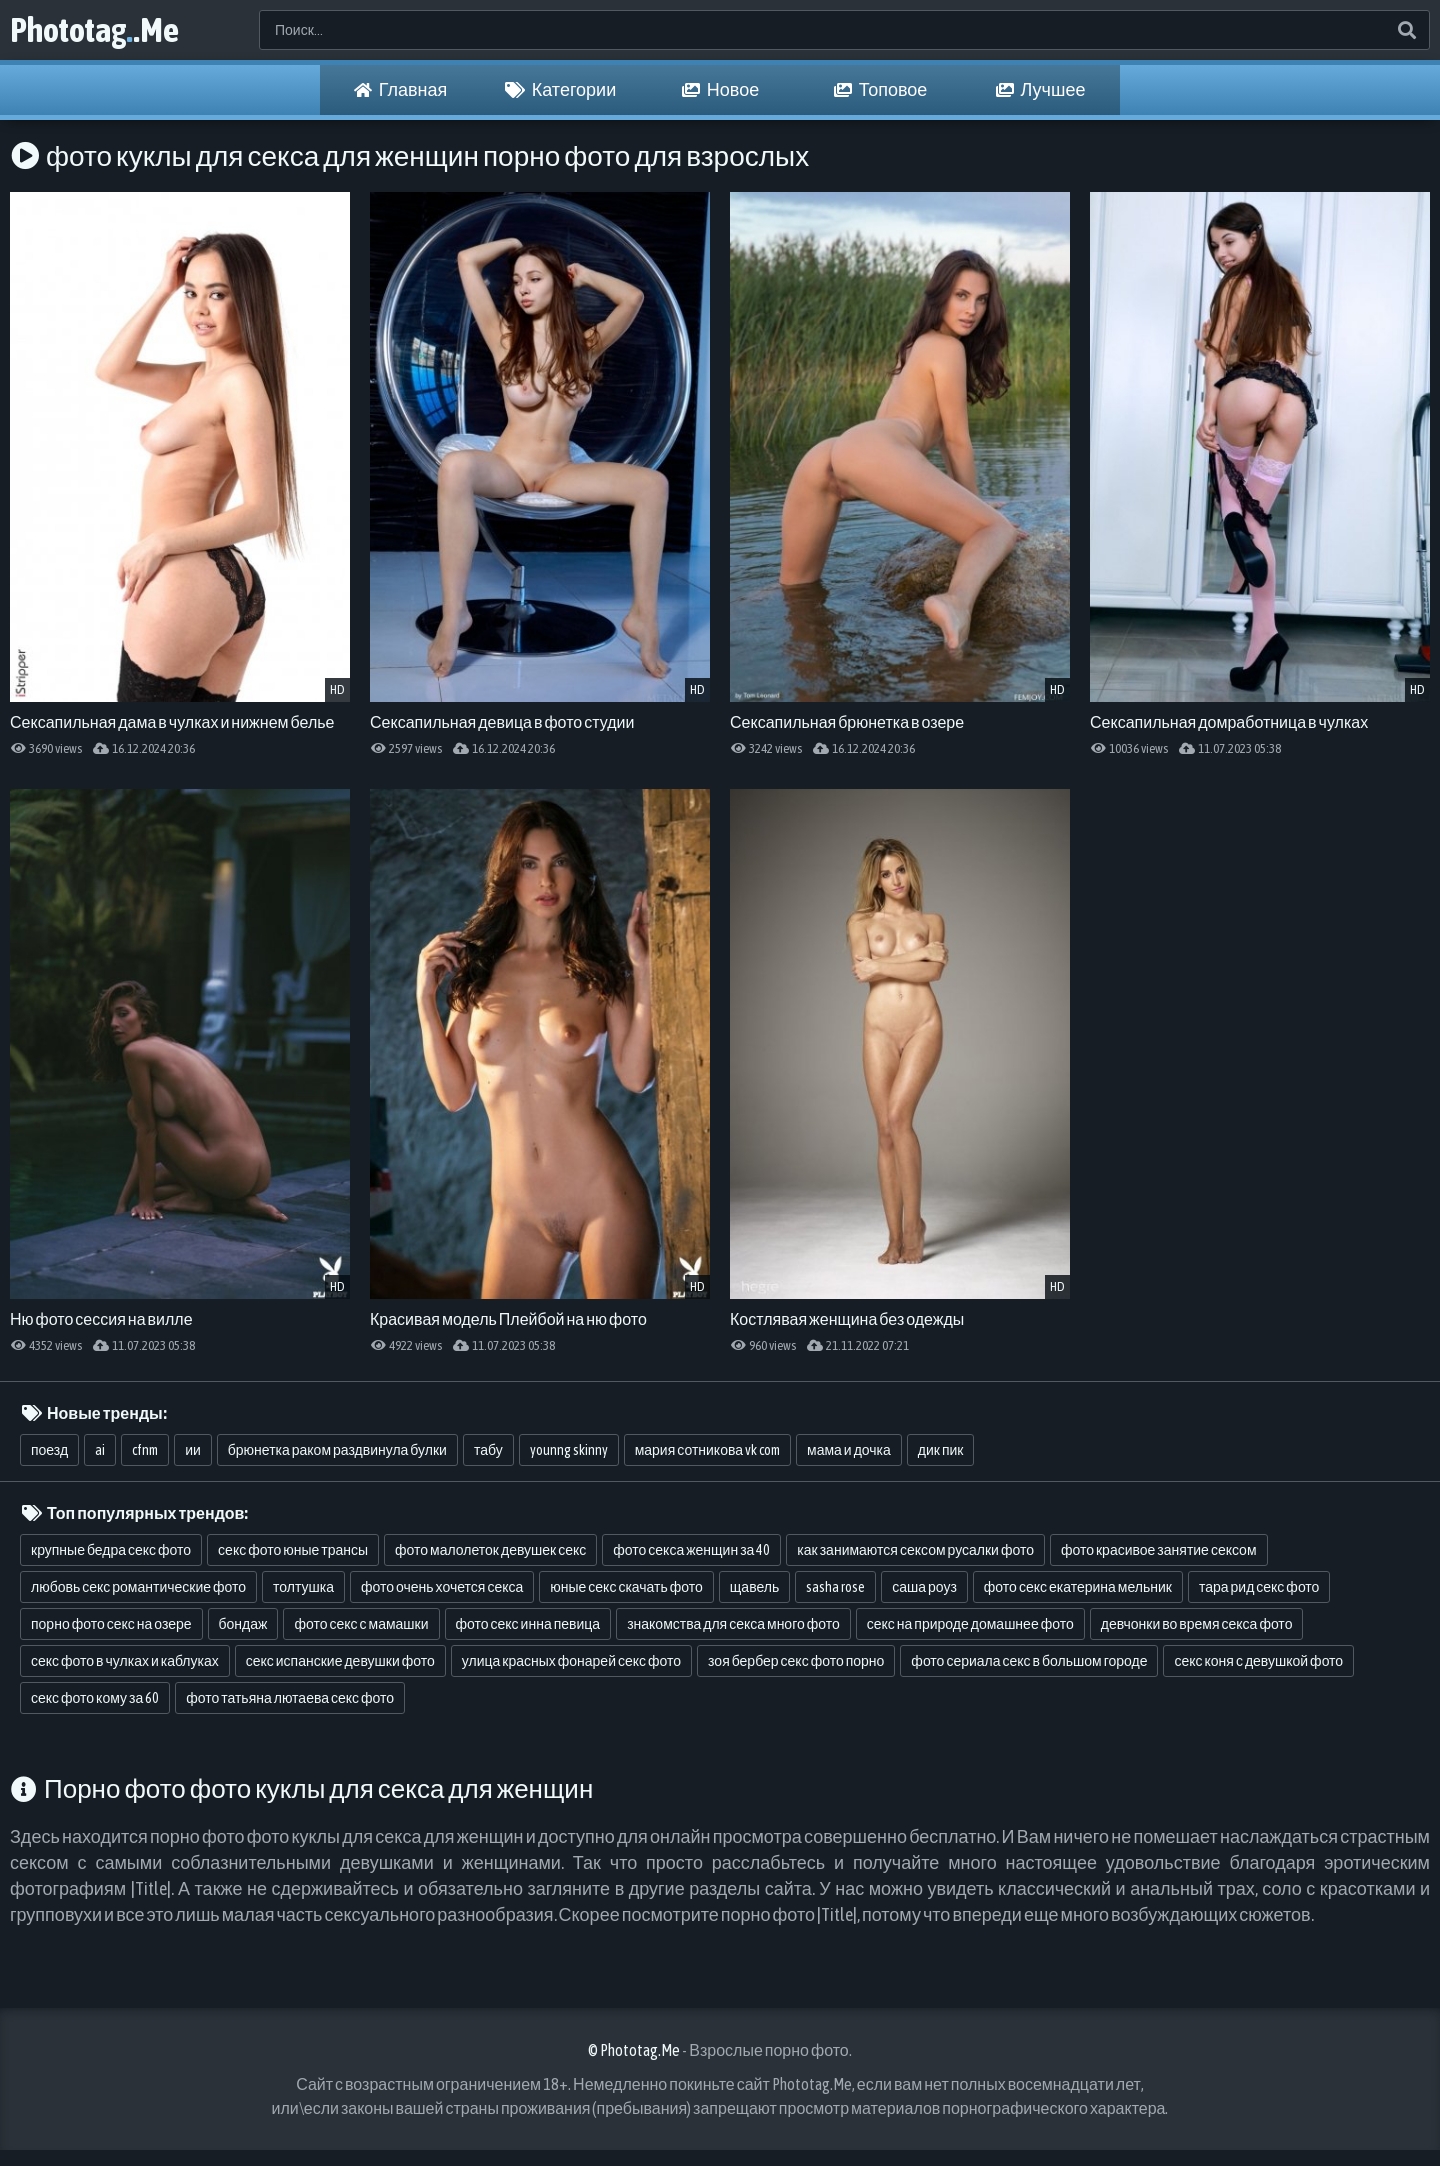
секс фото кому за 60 (95, 1698)
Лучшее (1041, 90)
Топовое (881, 90)
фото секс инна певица (528, 1624)
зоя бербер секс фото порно (796, 1661)
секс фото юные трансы (293, 1550)
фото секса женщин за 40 (691, 1550)
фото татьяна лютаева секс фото (290, 1698)
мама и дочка (849, 1450)
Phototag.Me (94, 29)
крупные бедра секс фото (111, 1550)
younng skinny (569, 1450)
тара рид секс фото (1259, 1587)
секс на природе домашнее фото (970, 1624)
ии (193, 1450)
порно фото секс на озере (111, 1624)
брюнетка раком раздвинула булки (337, 1450)
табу (488, 1450)
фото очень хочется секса (442, 1587)
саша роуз (924, 1587)
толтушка (303, 1587)
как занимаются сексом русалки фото (915, 1550)
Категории (560, 90)
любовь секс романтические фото (138, 1587)
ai (100, 1450)
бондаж (243, 1624)
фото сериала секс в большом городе (1029, 1661)
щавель (754, 1587)
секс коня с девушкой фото (1258, 1661)
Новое (720, 90)
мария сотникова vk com (707, 1450)
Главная (401, 90)
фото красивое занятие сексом (1159, 1550)
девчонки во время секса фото (1197, 1624)
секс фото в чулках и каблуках (125, 1661)
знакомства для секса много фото (733, 1624)
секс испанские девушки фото (340, 1661)
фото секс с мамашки (361, 1624)
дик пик (941, 1450)
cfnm (145, 1450)
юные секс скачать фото (626, 1587)
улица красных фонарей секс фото (571, 1661)
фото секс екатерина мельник (1078, 1587)
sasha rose (835, 1587)
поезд (49, 1450)
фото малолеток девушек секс (490, 1550)
